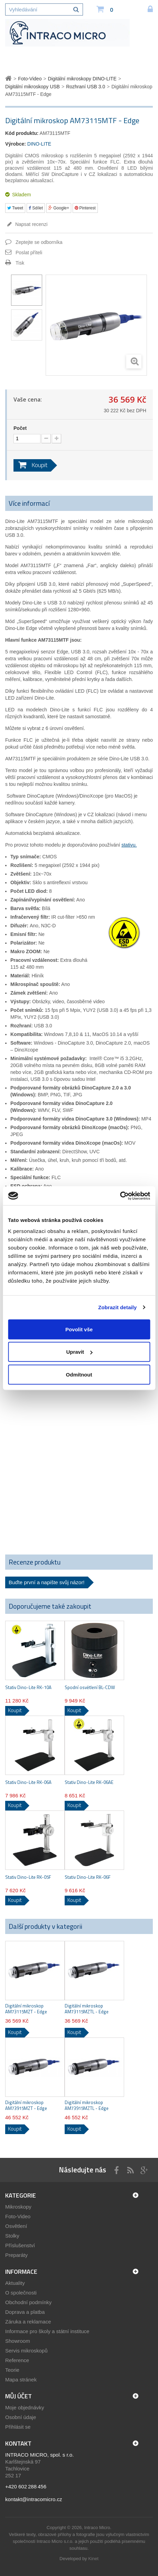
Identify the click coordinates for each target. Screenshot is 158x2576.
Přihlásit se (17, 2427)
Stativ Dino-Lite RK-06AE (89, 1782)
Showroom (17, 2341)
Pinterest (85, 208)
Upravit (79, 1352)
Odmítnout (79, 1374)
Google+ (58, 208)
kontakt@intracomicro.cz (33, 2499)
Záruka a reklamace (28, 2322)
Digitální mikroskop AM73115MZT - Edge (26, 2009)
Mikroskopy (18, 2207)
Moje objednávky (24, 2407)
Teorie (12, 2370)
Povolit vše (79, 1329)
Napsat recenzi (30, 224)
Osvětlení (16, 2226)
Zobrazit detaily (117, 1307)
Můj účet (18, 2396)
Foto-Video (17, 2216)
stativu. (129, 845)
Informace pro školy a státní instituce (47, 2331)
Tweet (15, 208)
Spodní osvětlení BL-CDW (90, 1687)
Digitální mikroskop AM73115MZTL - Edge (87, 2009)
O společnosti (21, 2293)
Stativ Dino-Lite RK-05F (28, 1877)
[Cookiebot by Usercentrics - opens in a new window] (120, 1195)
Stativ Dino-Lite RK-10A (28, 1687)
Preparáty (16, 2255)
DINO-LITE (39, 144)
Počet (20, 428)
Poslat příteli (29, 252)
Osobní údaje (20, 2417)
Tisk (20, 263)
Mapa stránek (21, 2379)
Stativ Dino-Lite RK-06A (28, 1782)
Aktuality (15, 2283)
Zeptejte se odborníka (39, 242)
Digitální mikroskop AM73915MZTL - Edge (87, 2105)
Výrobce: (15, 144)
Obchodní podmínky (28, 2302)
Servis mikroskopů (26, 2350)
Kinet (93, 2558)
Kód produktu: (21, 133)
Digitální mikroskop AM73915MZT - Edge (26, 2105)
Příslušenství (20, 2245)
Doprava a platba (25, 2312)
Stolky (12, 2236)
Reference (17, 2360)
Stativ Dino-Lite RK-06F (88, 1877)
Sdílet (36, 208)
